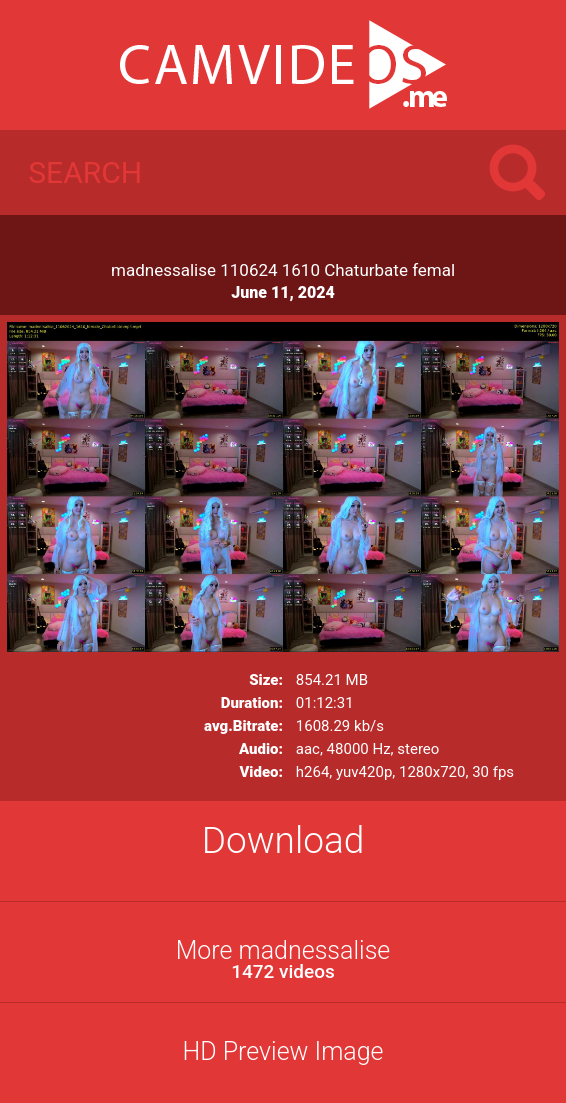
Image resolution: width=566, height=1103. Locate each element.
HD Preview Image (282, 1051)
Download (283, 840)
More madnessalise (283, 959)
